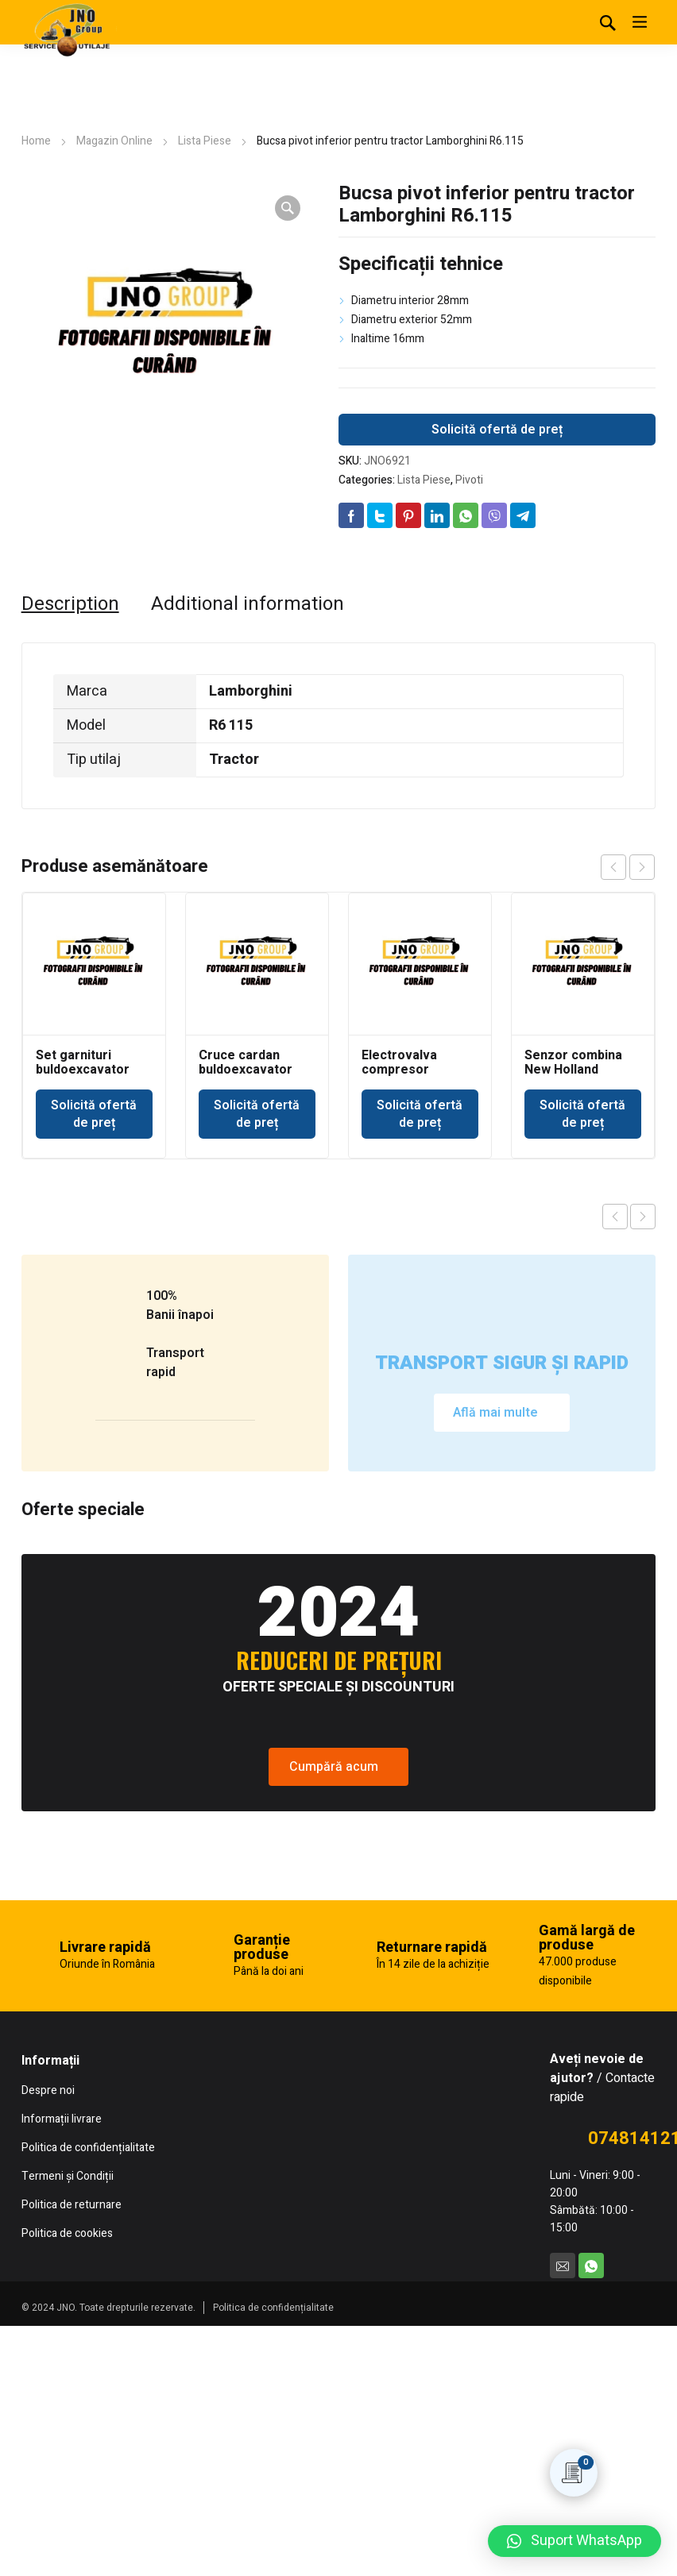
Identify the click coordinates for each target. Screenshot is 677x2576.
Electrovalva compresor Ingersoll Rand (404, 1069)
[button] (574, 2541)
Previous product (615, 1216)
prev (613, 867)
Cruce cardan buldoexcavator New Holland (245, 1069)
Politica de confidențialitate (273, 2562)
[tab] (70, 604)
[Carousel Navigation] (628, 867)
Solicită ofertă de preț (497, 429)
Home (36, 141)
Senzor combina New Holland (573, 1062)
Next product (643, 1216)
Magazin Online (114, 141)
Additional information (247, 604)
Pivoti (469, 480)
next (642, 867)
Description (70, 604)
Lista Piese (204, 141)
